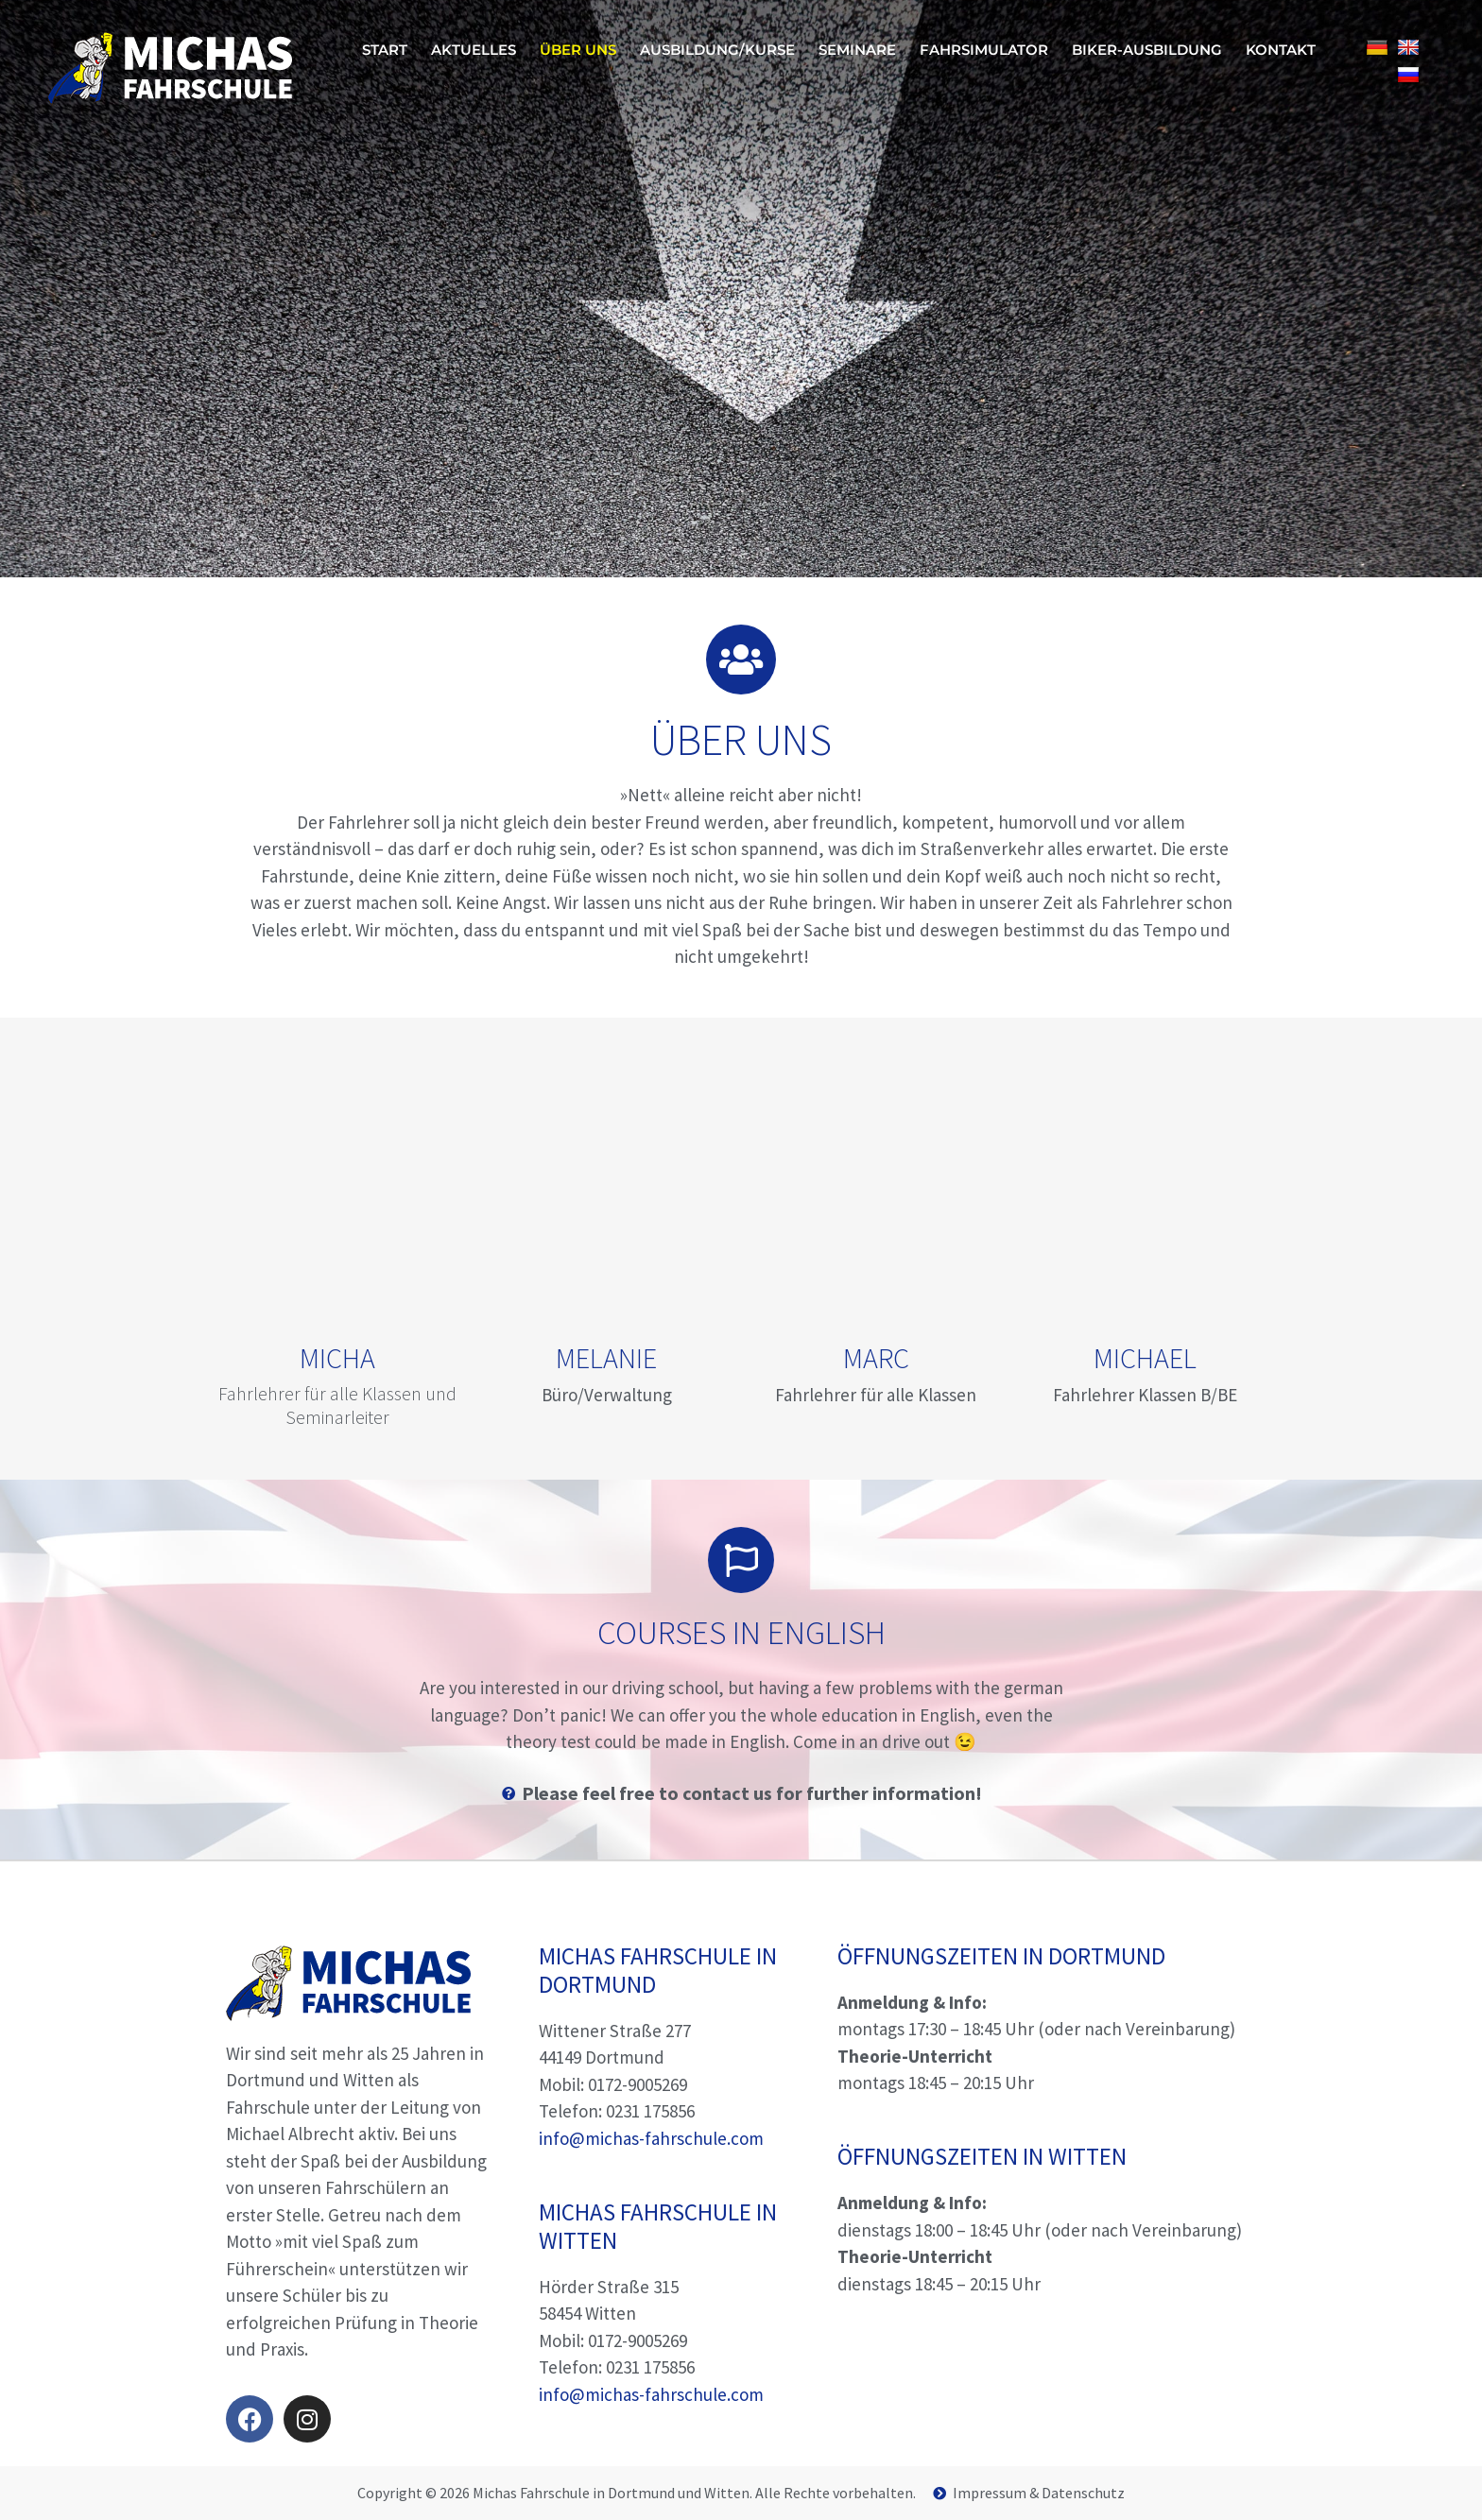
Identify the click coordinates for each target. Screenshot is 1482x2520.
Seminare (857, 50)
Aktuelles (473, 50)
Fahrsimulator (984, 50)
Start (384, 50)
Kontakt (1281, 50)
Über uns (578, 50)
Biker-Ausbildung (1147, 50)
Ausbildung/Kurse (717, 50)
